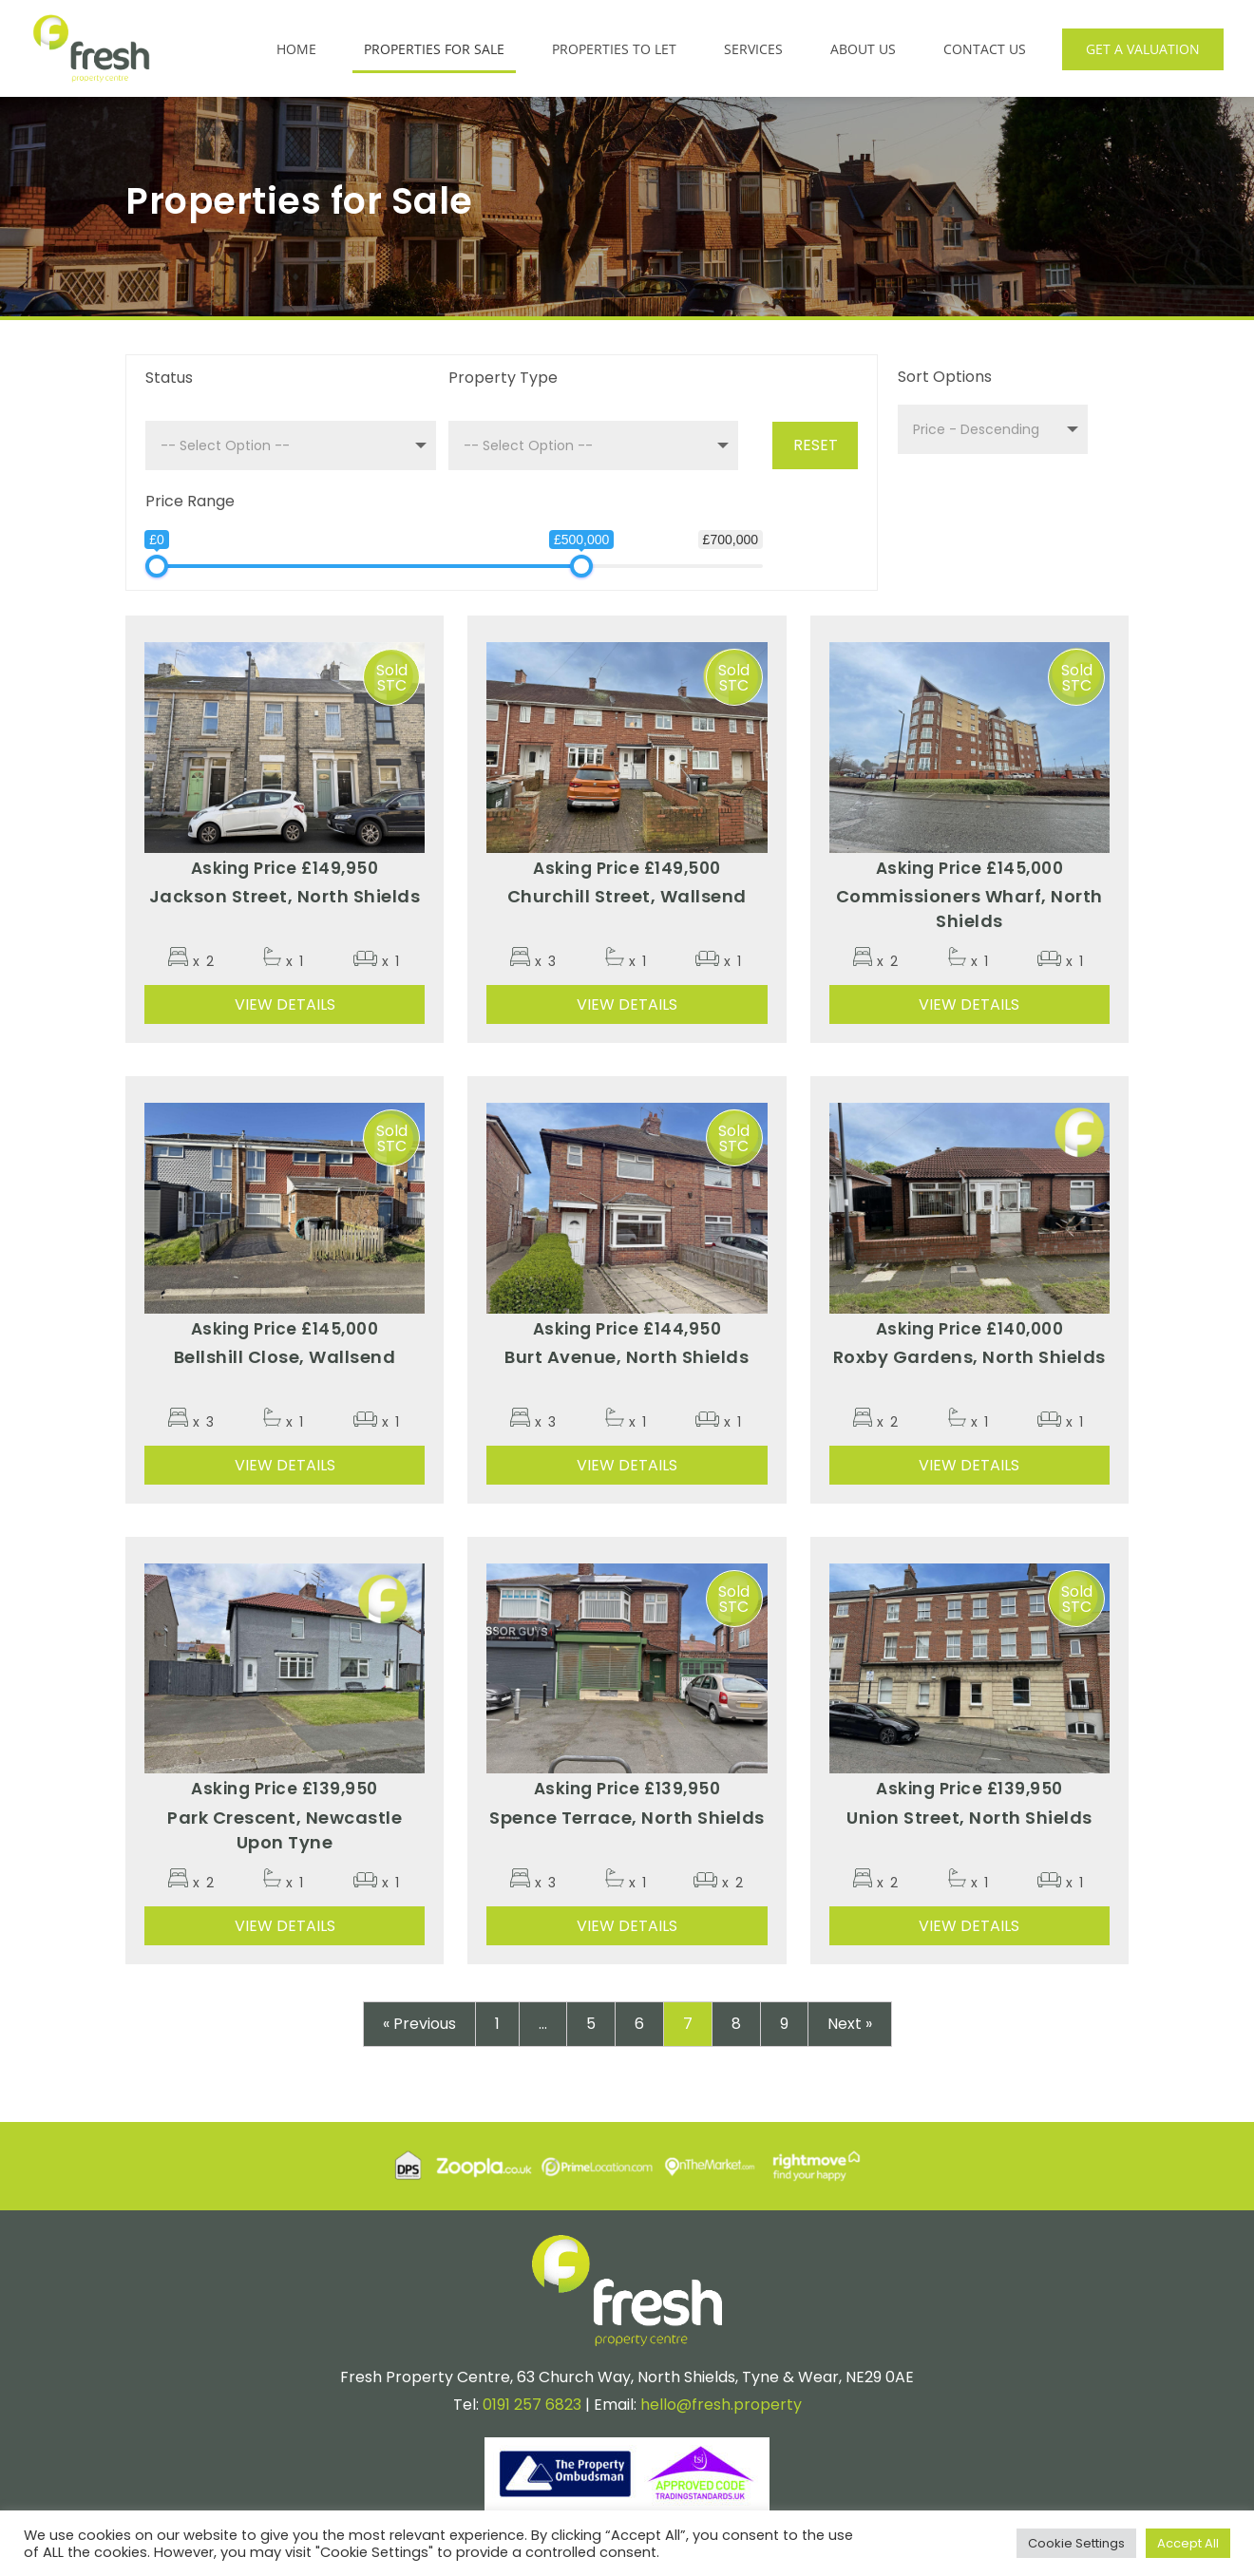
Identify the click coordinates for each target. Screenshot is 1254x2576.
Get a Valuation (1143, 49)
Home (296, 49)
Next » (849, 2020)
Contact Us (984, 49)
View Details (285, 1001)
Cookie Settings (1076, 2543)
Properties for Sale (434, 49)
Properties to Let (614, 49)
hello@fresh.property (721, 2401)
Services (753, 49)
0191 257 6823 (532, 2401)
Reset (815, 445)
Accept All (1188, 2543)
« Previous (419, 2020)
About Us (863, 49)
